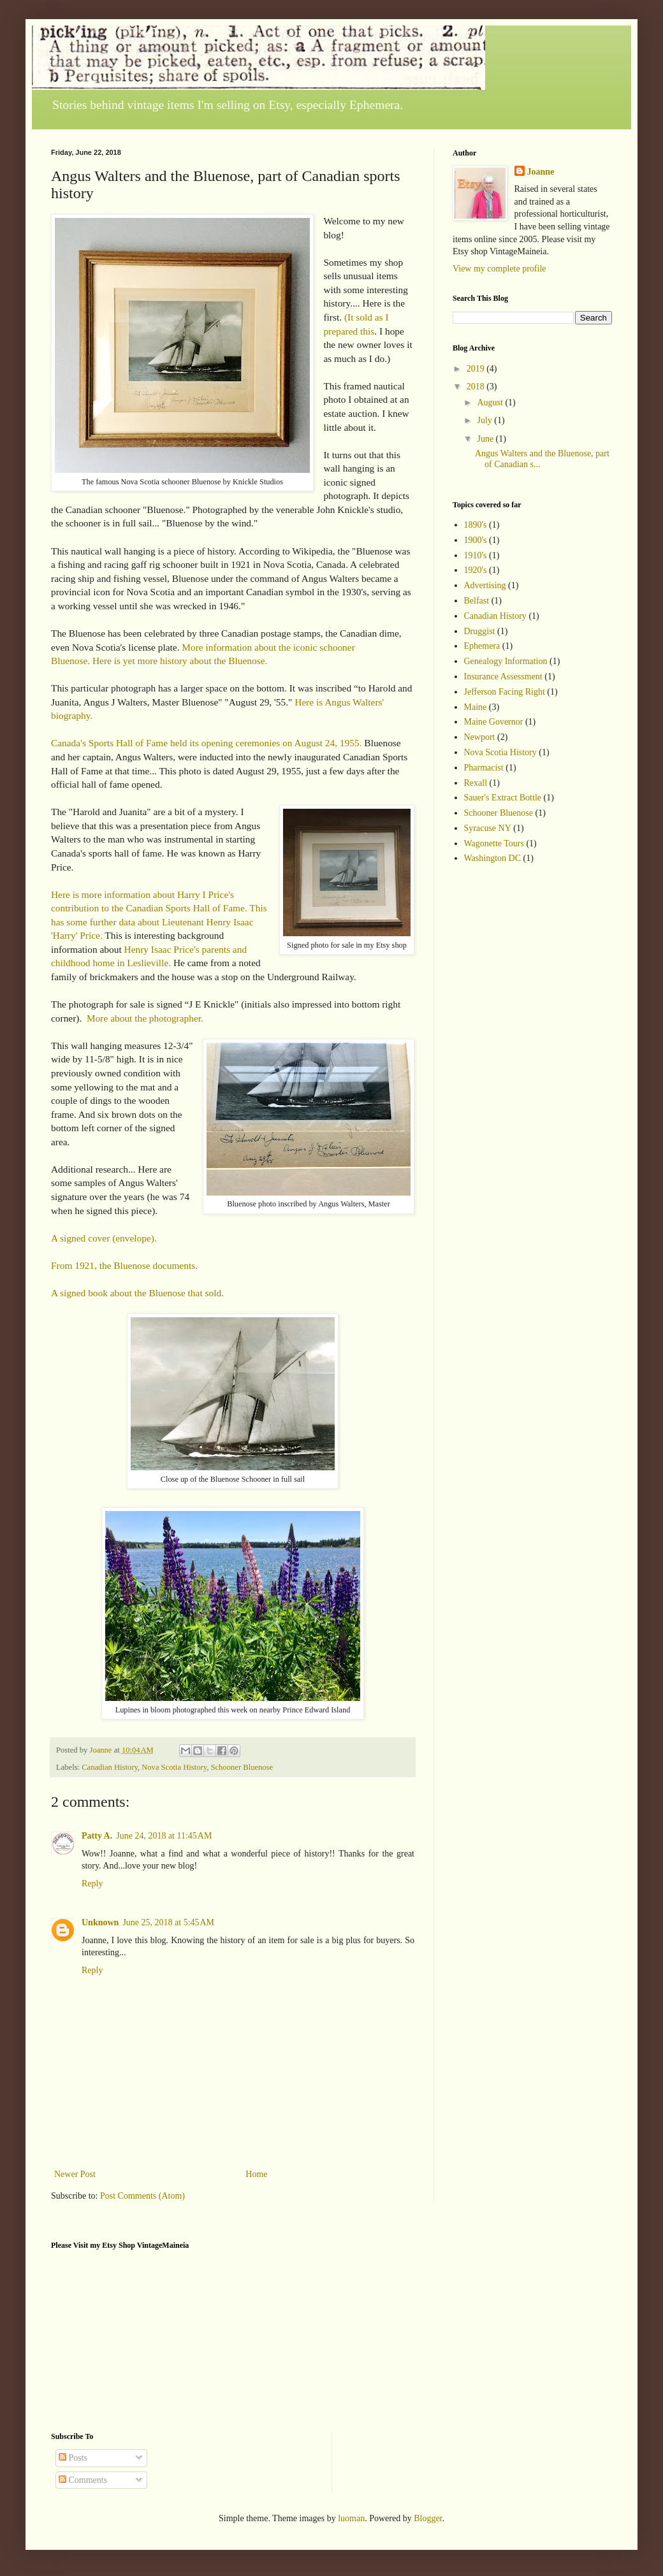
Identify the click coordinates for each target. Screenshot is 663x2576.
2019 (477, 368)
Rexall (476, 783)
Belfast (477, 600)
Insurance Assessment (503, 676)
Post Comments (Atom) (142, 2196)
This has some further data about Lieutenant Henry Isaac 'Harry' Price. (159, 921)
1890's (475, 525)
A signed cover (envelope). (104, 1238)
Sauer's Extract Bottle (503, 797)
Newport (479, 737)
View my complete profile (499, 268)
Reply (92, 1883)
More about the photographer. (145, 1018)
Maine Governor (493, 722)
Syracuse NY (487, 828)
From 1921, (74, 1265)
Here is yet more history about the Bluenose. (179, 660)
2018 (477, 386)
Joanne (541, 172)
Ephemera (482, 646)
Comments (83, 2480)
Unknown (100, 1922)
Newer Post (75, 2174)
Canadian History (110, 1767)
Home (256, 2174)
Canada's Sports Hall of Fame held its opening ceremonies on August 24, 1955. (206, 742)
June (486, 439)
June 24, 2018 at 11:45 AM (164, 1836)
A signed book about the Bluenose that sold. (137, 1292)
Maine (475, 707)
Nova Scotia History (174, 1767)
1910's (475, 555)
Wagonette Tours (494, 843)
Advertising (485, 585)
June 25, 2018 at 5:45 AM (168, 1922)
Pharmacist (484, 767)
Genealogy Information (506, 661)
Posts (73, 2458)
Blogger (428, 2518)
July (485, 420)
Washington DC (492, 858)
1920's (475, 570)
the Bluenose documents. (148, 1265)
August (491, 402)
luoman (351, 2518)
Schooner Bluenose (242, 1767)
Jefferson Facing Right (504, 692)
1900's (475, 540)
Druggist (479, 631)
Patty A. (97, 1836)
